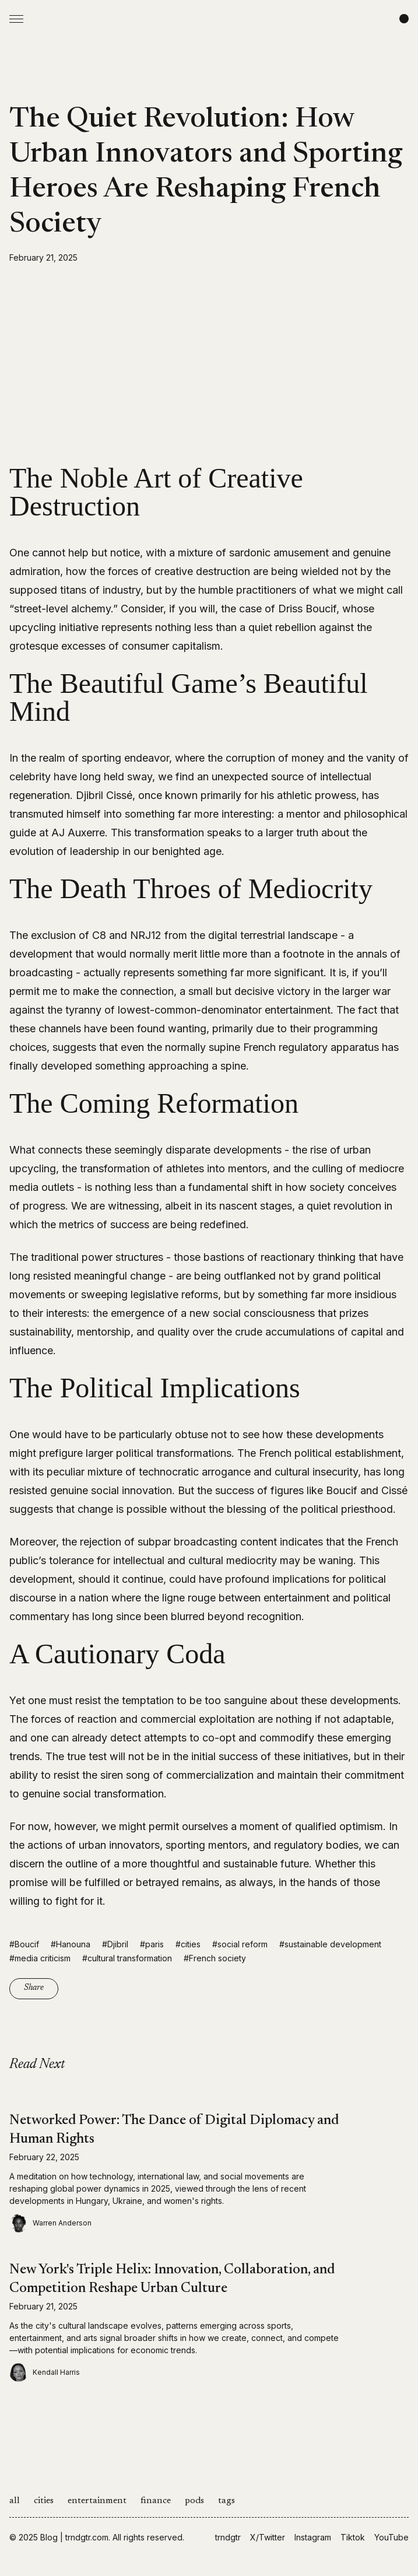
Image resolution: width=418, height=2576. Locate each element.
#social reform (240, 1944)
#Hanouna (70, 1944)
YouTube (391, 2537)
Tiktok (352, 2537)
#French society (215, 1958)
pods (194, 2500)
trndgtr (228, 2537)
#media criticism (40, 1958)
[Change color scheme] (404, 18)
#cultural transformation (127, 1958)
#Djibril (115, 1944)
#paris (152, 1944)
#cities (188, 1944)
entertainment (97, 2500)
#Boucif (24, 1944)
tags (226, 2500)
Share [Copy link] (34, 1988)
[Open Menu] (16, 18)
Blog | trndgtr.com (74, 2537)
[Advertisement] (209, 364)
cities (44, 2500)
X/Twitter (267, 2537)
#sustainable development (330, 1944)
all (14, 2500)
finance (155, 2500)
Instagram (312, 2537)
